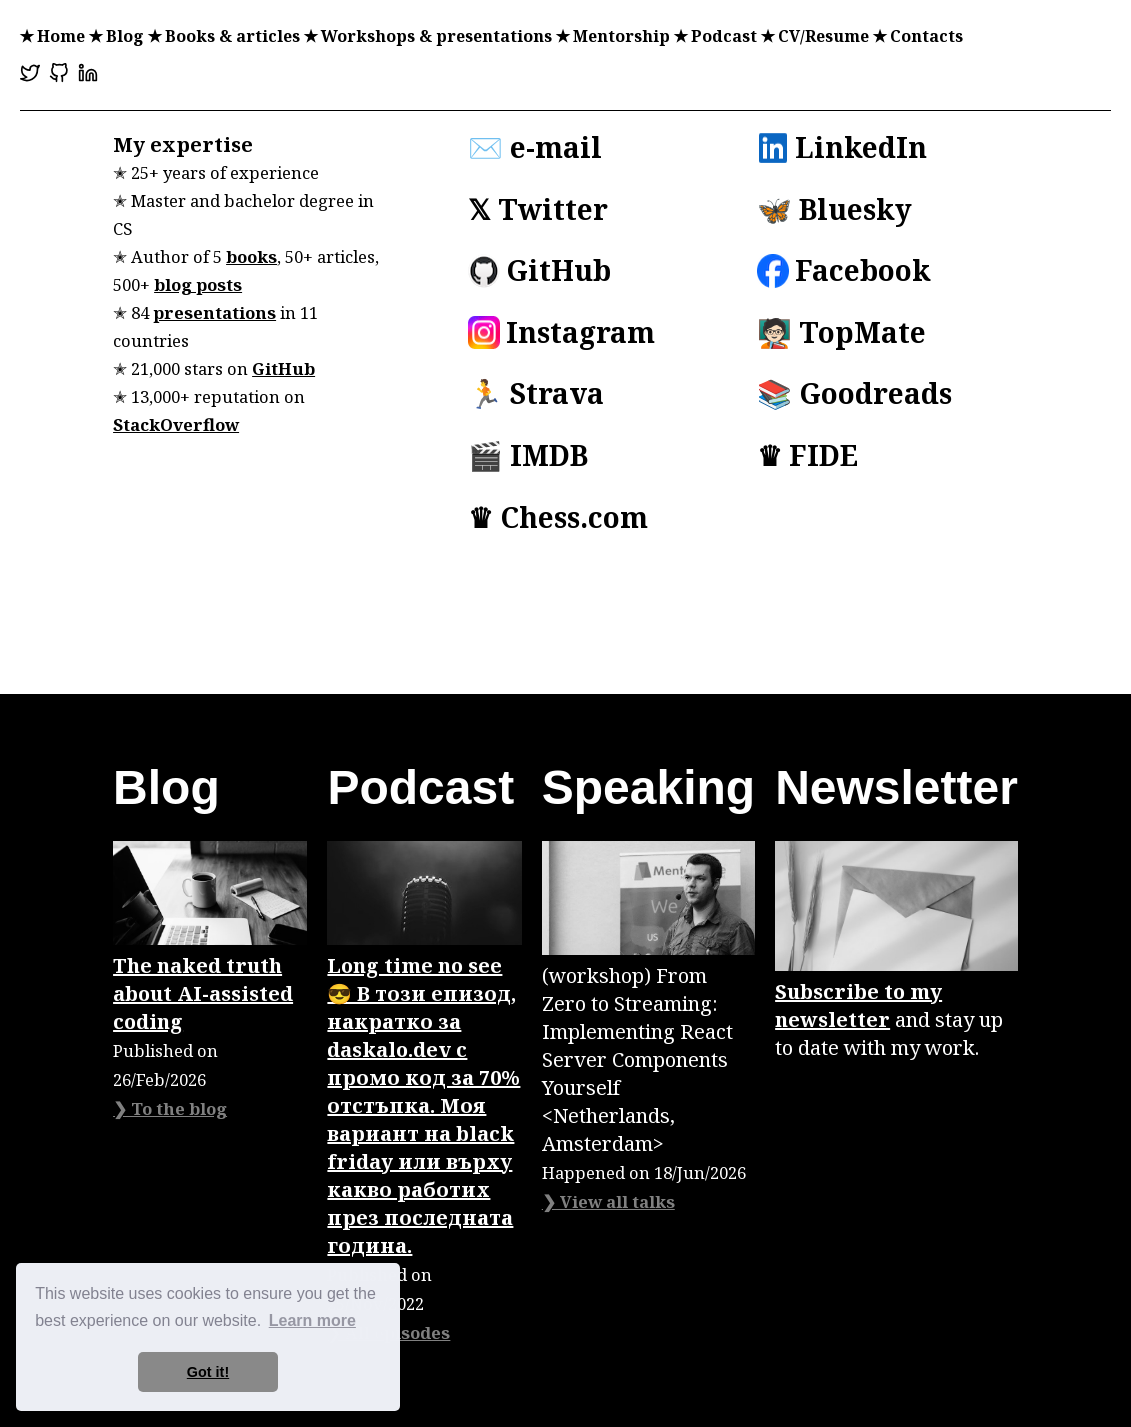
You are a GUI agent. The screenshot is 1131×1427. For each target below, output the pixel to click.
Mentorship (621, 36)
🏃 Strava (536, 394)
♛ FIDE (807, 456)
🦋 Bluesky (834, 210)
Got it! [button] (208, 1372)
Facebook (844, 271)
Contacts (926, 36)
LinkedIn (842, 148)
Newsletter (896, 787)
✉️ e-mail (535, 148)
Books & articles (232, 36)
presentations (214, 312)
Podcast (724, 36)
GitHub (283, 368)
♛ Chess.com (558, 518)
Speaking (648, 787)
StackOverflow (176, 424)
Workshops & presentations (436, 36)
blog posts (198, 284)
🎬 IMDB (528, 456)
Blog (125, 36)
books (251, 256)
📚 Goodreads (854, 394)
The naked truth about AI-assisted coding (203, 993)
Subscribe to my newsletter (858, 1005)
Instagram (561, 333)
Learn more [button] (312, 1320)
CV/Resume (823, 36)
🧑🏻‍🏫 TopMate (841, 333)
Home (61, 36)
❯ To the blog (170, 1108)
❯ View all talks (608, 1201)
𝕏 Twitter (538, 210)
